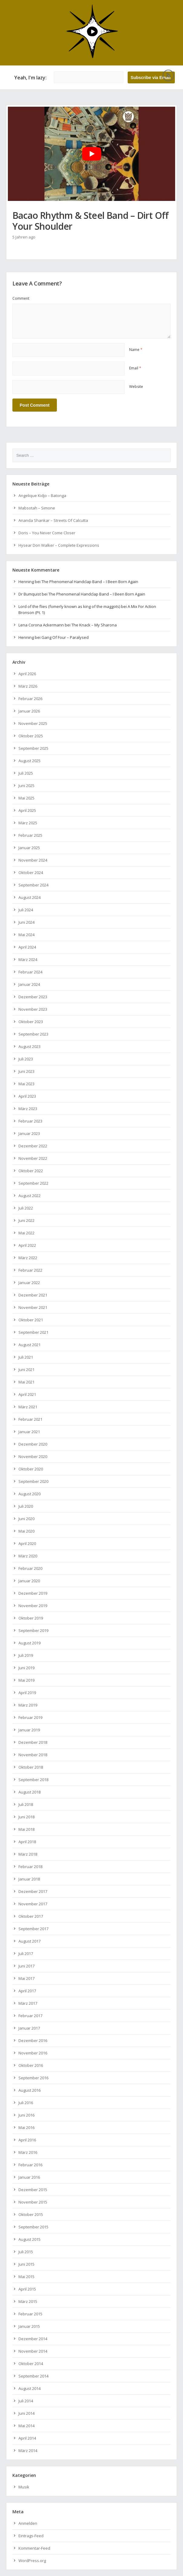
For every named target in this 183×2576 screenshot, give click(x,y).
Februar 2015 (30, 2314)
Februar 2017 (30, 2015)
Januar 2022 (29, 1282)
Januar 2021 (29, 1431)
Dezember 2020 (32, 1444)
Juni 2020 (26, 1518)
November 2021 (32, 1307)
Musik (23, 2487)
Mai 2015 (26, 2276)
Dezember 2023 (32, 996)
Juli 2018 (25, 1804)
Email (135, 368)
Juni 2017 (26, 1966)
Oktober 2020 (30, 1469)
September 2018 (33, 1779)
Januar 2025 (29, 847)
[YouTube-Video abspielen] (91, 154)
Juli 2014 (25, 2401)
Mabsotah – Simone (36, 508)
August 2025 (29, 760)
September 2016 (33, 2077)
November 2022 (32, 1158)
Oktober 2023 (30, 1021)
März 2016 (27, 2152)
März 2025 (27, 823)
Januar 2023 (29, 1133)
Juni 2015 (26, 2264)
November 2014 (32, 2351)
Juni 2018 (26, 1817)
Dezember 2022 (32, 1146)
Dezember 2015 (32, 2189)
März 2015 (27, 2301)
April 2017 (27, 1991)
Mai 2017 (26, 1978)
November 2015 (32, 2202)
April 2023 (27, 1096)
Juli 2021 (25, 1357)
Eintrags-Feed (31, 2535)
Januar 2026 (29, 711)
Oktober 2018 (30, 1767)
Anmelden (27, 2523)
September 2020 (33, 1481)
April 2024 (27, 947)
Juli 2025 (25, 773)
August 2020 (29, 1494)
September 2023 (33, 1034)
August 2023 (29, 1046)
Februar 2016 (30, 2164)
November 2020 (32, 1456)
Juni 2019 (26, 1667)
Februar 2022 (30, 1270)
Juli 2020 (25, 1506)
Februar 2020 (30, 1568)
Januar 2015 (29, 2326)
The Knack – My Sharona (94, 625)
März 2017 (27, 2003)
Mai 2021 (26, 1382)
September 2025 (33, 748)
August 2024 (29, 897)
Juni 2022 (26, 1220)
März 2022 (27, 1257)
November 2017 (32, 1904)
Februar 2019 (30, 1717)
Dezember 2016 (32, 2040)
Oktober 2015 (30, 2214)
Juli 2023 (25, 1059)
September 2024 (33, 885)
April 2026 (27, 673)
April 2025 (27, 810)
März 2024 (27, 959)
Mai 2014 (26, 2425)
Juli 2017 (25, 1953)
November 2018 (32, 1754)
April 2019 (27, 1692)
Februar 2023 (30, 1121)
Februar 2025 (30, 835)
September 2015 (33, 2227)
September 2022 (33, 1183)
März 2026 (27, 686)
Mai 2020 (26, 1531)
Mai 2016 (26, 2127)
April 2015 (27, 2289)
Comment (20, 298)
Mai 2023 (26, 1083)
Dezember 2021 (32, 1295)
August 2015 (29, 2239)
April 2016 (27, 2140)
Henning (26, 581)
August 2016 (29, 2090)
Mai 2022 (26, 1233)
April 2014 (27, 2438)
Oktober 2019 (30, 1618)
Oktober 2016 (30, 2065)
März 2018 (27, 1854)
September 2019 (33, 1630)
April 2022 (27, 1245)
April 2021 (27, 1394)
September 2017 (33, 1928)
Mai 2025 (26, 798)
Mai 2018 (26, 1829)
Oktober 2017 (30, 1916)
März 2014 (27, 2450)
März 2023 (27, 1108)
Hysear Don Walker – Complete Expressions (58, 545)
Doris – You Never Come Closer (46, 533)
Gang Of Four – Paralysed (65, 637)
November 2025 (32, 723)
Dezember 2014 (32, 2338)
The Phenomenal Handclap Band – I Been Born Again (89, 581)
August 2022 (29, 1195)
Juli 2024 (25, 910)
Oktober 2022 (30, 1170)
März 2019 (27, 1705)
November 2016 (32, 2053)
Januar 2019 (29, 1730)
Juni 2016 (26, 2115)
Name (135, 349)
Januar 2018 (29, 1879)
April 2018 (27, 1841)
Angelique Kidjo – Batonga (42, 495)
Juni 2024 (26, 922)
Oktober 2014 (30, 2363)
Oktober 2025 (30, 736)
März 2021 (27, 1407)
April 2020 (27, 1543)
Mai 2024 (26, 934)
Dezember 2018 (32, 1742)
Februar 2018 (30, 1866)
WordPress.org (32, 2560)
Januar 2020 (29, 1580)
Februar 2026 (30, 698)
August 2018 (29, 1792)
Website (136, 386)
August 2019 (29, 1643)
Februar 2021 (30, 1419)
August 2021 (29, 1344)
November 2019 (32, 1605)
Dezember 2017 (32, 1891)
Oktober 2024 (30, 872)
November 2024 (32, 860)
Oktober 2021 (30, 1320)
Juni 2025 (26, 785)
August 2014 (29, 2388)
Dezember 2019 (32, 1593)
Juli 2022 (25, 1208)
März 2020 (27, 1556)
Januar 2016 (29, 2177)
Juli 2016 (25, 2102)
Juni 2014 (26, 2413)
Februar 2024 (30, 972)
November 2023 (32, 1009)
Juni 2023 (26, 1071)
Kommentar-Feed (34, 2548)
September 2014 (33, 2376)
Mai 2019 (26, 1680)
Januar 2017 (29, 2028)
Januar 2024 (29, 984)
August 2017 (29, 1941)
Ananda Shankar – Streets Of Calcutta (53, 520)
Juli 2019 (25, 1655)
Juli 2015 (25, 2251)
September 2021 (33, 1332)
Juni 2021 (26, 1369)
